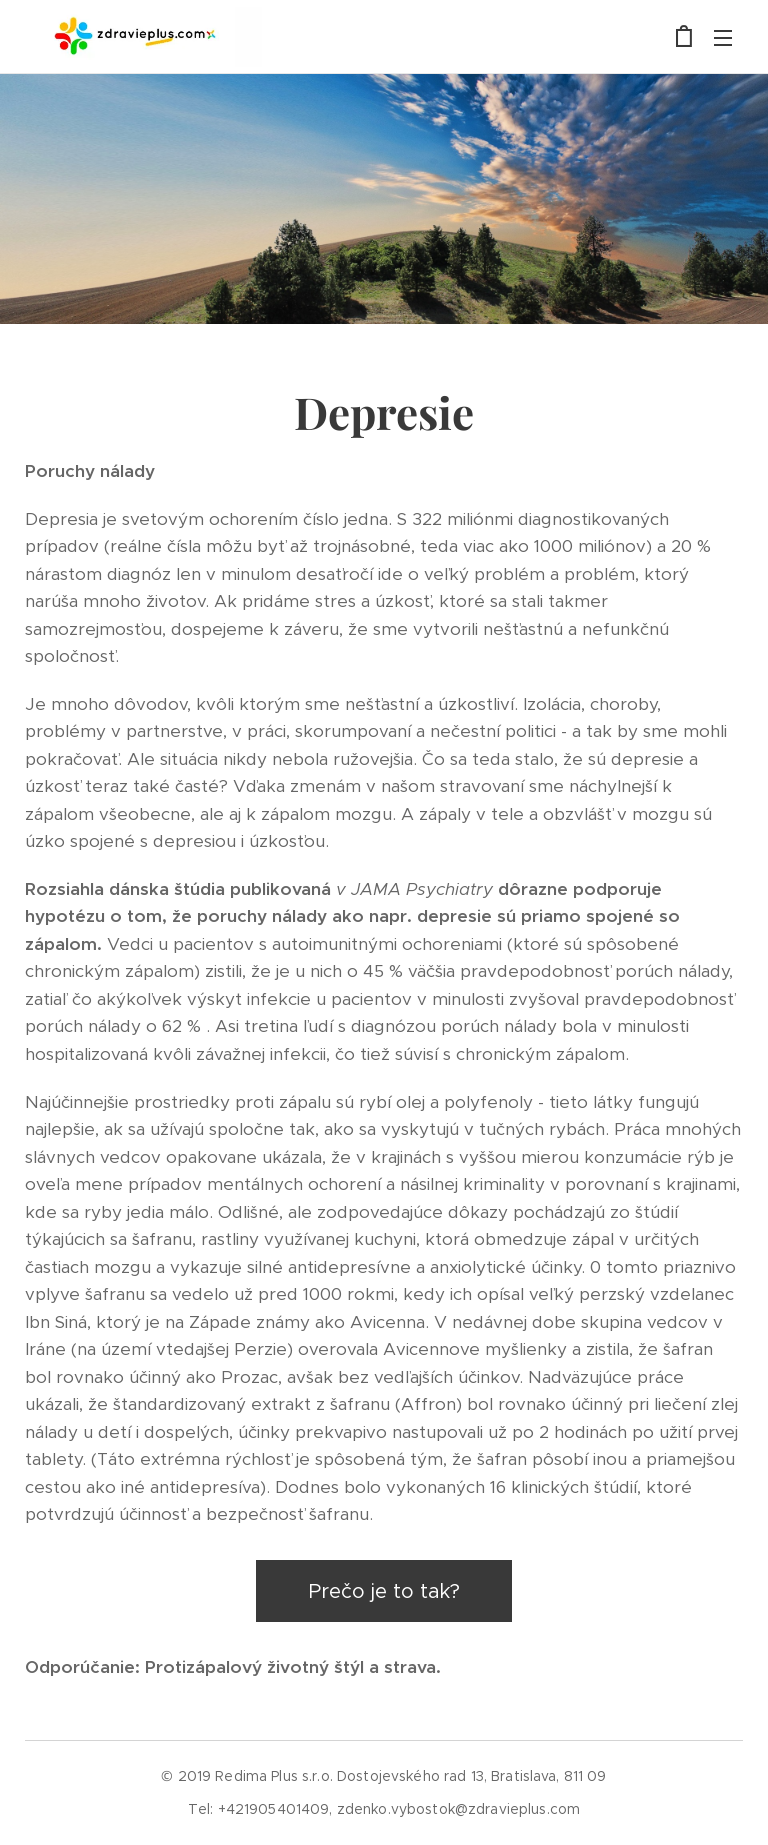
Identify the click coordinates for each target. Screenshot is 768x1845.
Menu (723, 38)
